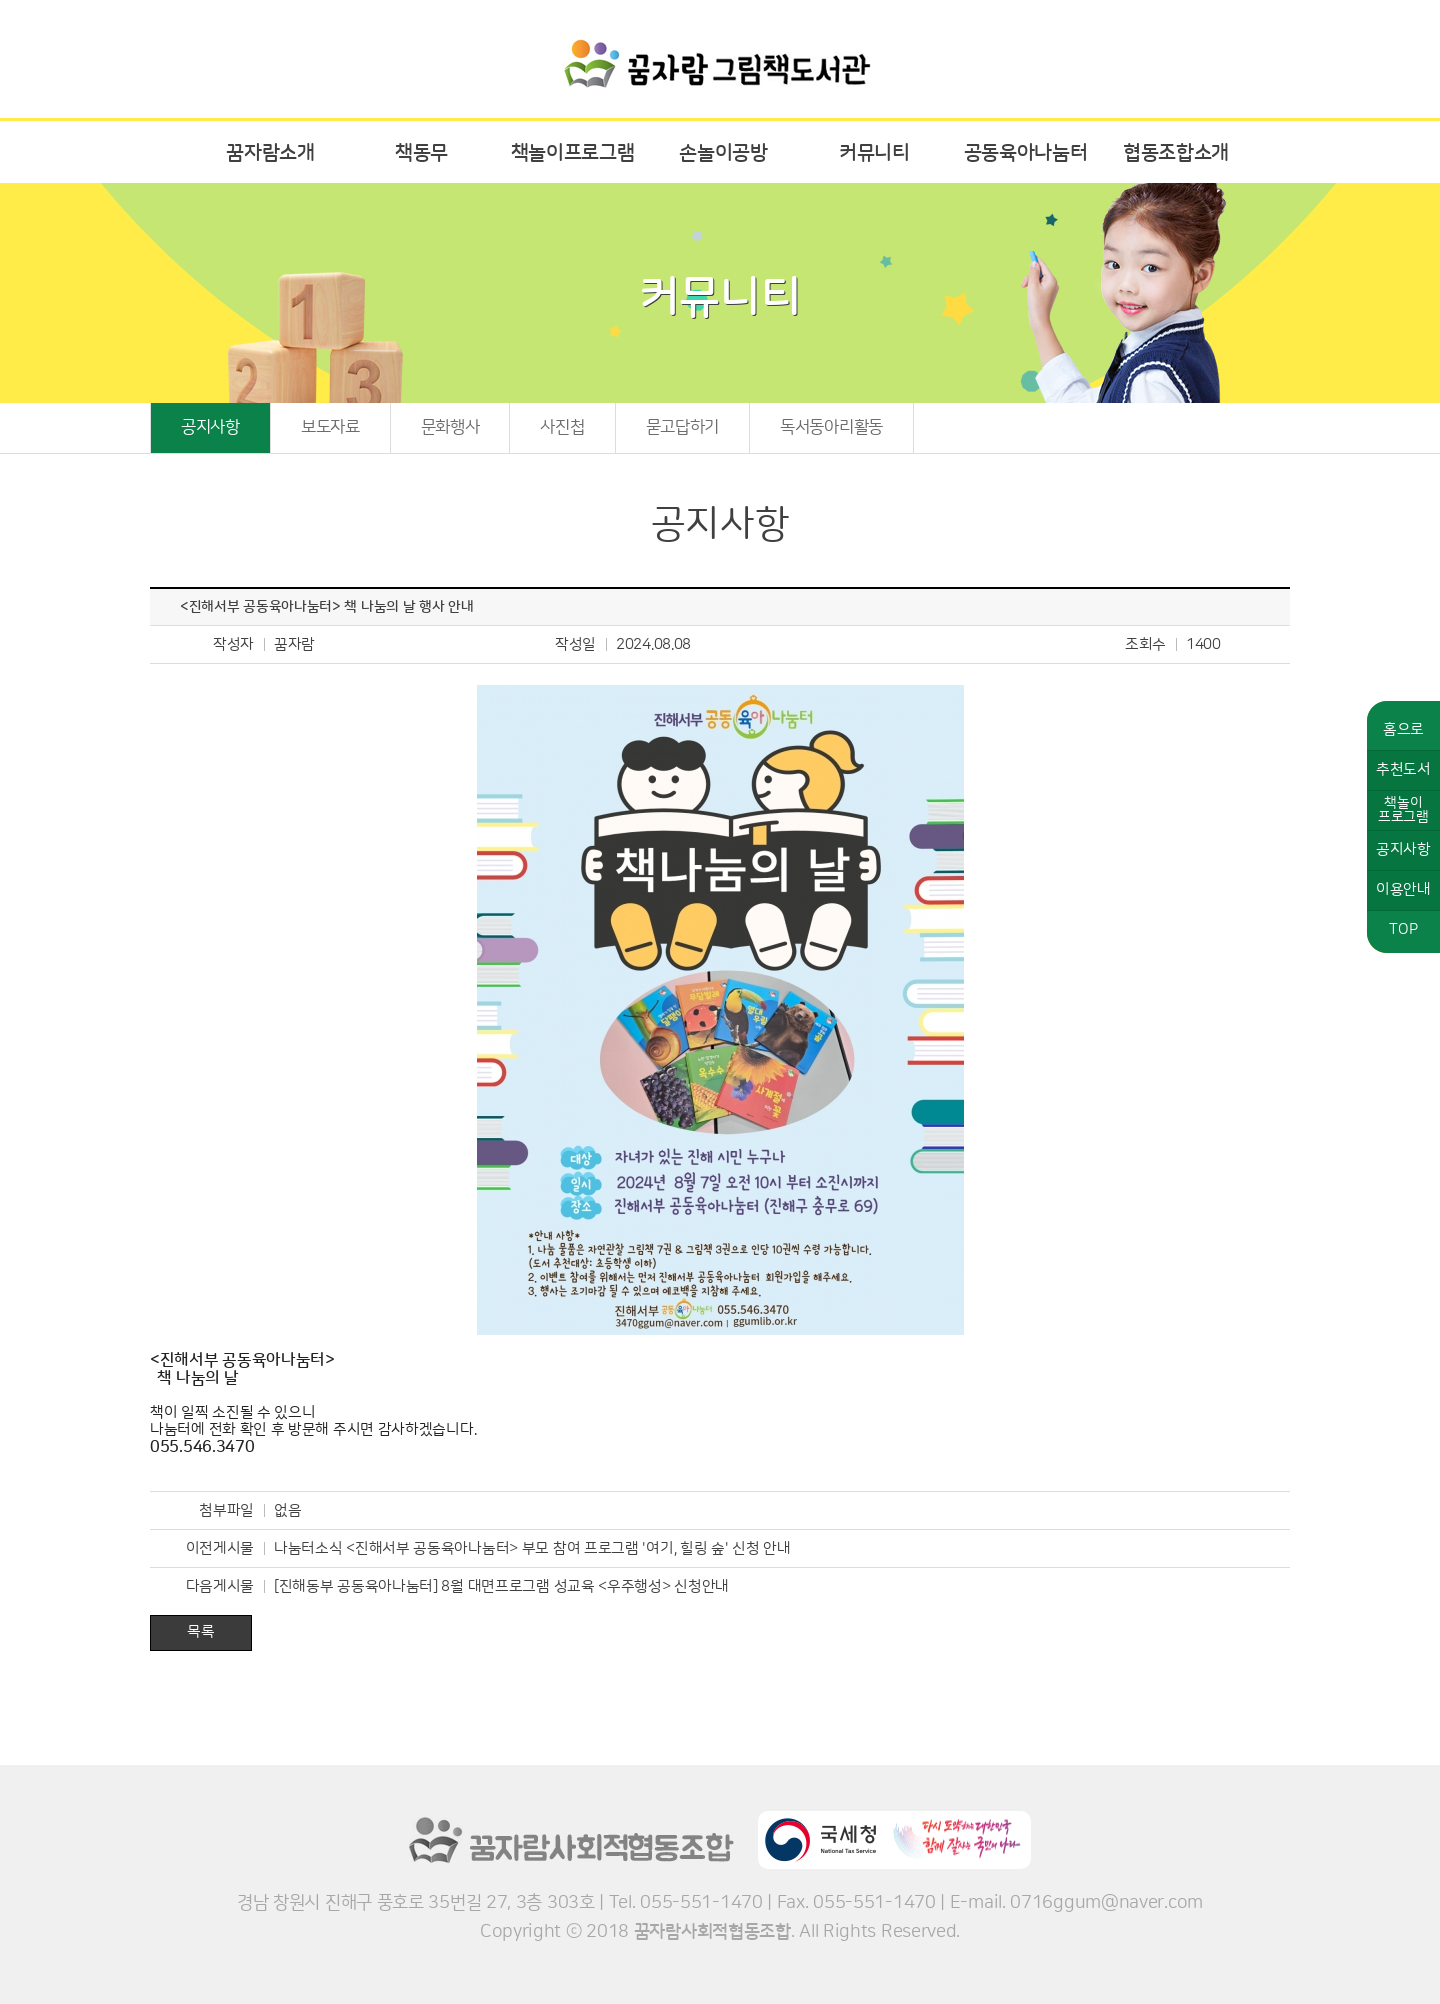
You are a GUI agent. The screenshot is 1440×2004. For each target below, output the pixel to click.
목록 (200, 1631)
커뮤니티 (874, 153)
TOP (1403, 929)
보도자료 (330, 427)
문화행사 (450, 427)
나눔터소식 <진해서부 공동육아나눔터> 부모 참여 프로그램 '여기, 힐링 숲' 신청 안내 (532, 1548)
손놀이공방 (723, 153)
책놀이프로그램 (573, 153)
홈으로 (1403, 729)
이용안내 (1403, 889)
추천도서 (1403, 769)
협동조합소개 (1176, 153)
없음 (287, 1510)
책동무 (421, 153)
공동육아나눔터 (1026, 153)
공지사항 (210, 427)
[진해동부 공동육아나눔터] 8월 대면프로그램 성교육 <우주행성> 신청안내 (501, 1586)
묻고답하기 (683, 427)
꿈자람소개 (270, 153)
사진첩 (562, 427)
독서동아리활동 (831, 427)
